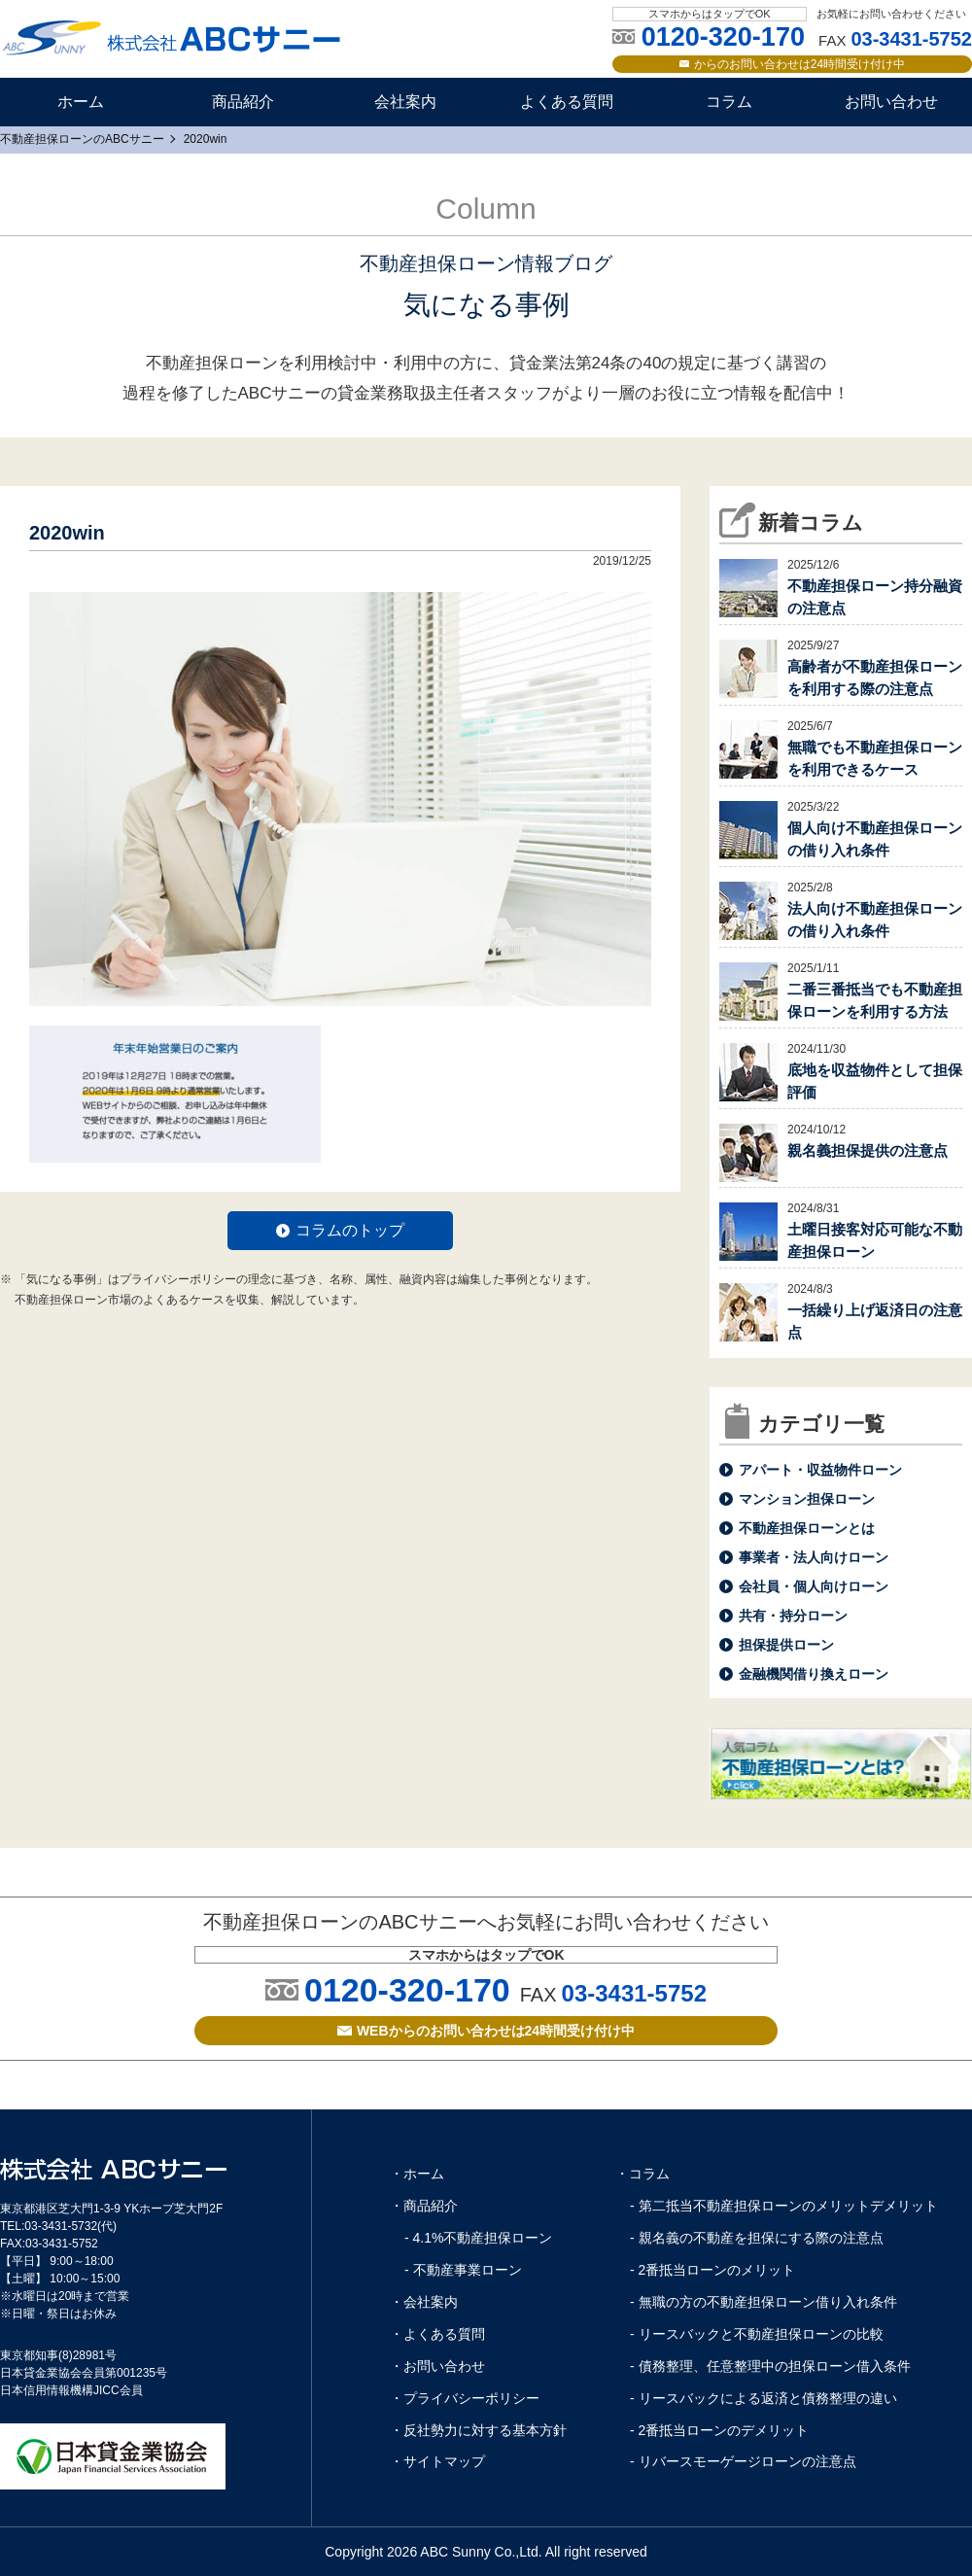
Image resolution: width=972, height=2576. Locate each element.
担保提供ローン (786, 1645)
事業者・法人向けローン (813, 1557)
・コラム (642, 2173)
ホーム (80, 101)
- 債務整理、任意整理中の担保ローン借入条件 (770, 2366)
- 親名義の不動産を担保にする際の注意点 (757, 2237)
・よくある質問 (437, 2334)
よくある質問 (566, 101)
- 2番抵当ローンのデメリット (719, 2430)
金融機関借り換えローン (813, 1674)
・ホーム (417, 2173)
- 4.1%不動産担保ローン (478, 2237)
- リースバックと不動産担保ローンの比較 (757, 2334)
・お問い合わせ (437, 2366)
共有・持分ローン (793, 1615)
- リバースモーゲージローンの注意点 (743, 2461)
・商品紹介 (424, 2205)
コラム (729, 101)
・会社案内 (424, 2302)
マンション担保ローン (807, 1499)
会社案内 (405, 101)
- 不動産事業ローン (463, 2270)
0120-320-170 (407, 1989)
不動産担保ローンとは (807, 1528)
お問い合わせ (891, 101)
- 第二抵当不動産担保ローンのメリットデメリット (784, 2205)
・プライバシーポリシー (464, 2398)
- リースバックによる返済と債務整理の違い (763, 2398)
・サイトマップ (437, 2461)
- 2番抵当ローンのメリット (712, 2270)
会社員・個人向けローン (813, 1586)
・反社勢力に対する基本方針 (478, 2430)
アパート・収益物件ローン (820, 1470)
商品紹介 (243, 101)
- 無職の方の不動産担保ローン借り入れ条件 (763, 2302)
